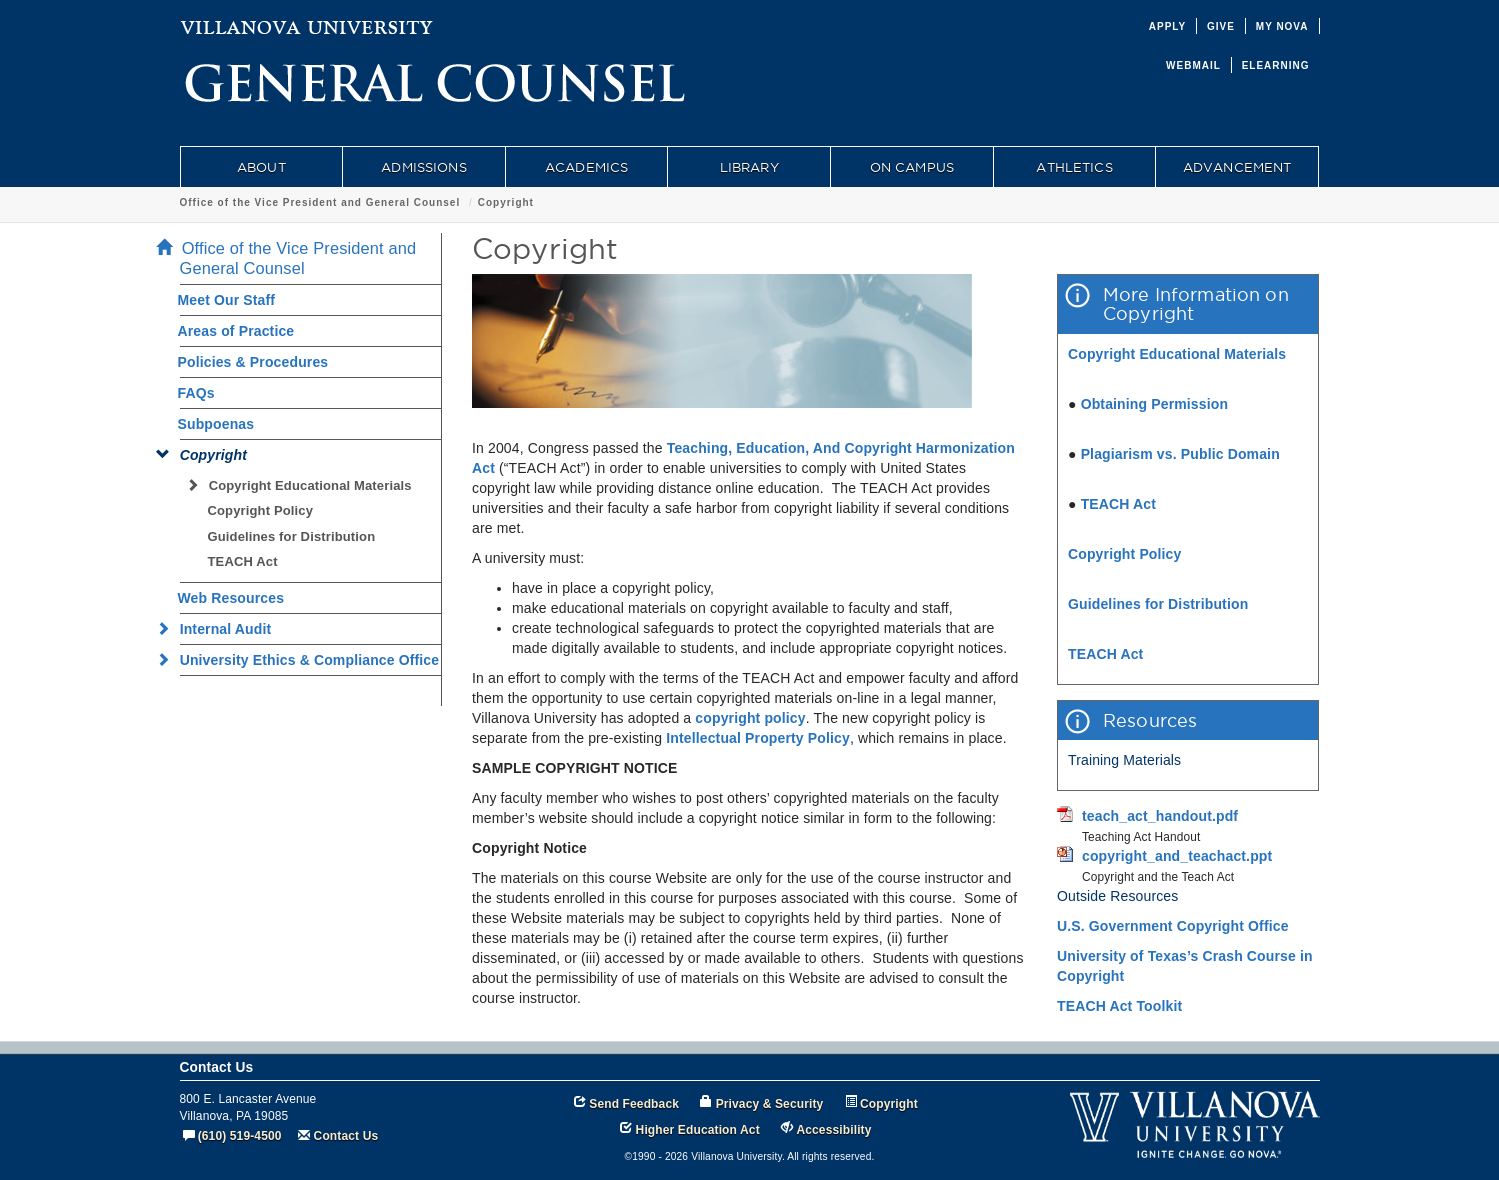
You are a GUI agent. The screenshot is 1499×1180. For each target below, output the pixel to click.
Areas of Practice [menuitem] (236, 331)
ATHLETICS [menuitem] (1074, 167)
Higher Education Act (698, 1130)
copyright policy (750, 718)
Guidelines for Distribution (1158, 604)
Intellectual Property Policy (758, 738)
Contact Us (346, 1136)
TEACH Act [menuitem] (243, 561)
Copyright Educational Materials (1177, 354)
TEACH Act (1118, 504)
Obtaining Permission (1155, 404)
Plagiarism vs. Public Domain (1180, 454)
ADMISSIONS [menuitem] (423, 167)
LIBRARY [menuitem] (749, 167)
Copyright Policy (1124, 554)
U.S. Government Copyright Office (1173, 926)
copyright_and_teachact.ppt (1177, 856)
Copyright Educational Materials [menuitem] (305, 485)
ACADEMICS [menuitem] (586, 167)
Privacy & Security (770, 1104)
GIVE (1221, 26)
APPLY (1167, 26)
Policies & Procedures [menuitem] (253, 362)
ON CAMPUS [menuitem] (912, 167)
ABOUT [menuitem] (261, 167)
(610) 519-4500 (240, 1136)
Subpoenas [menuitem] (216, 424)
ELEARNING (1276, 65)
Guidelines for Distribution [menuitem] (292, 536)
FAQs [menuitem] (196, 393)
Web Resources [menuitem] (231, 598)
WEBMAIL (1193, 65)
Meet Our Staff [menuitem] (227, 300)
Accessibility (833, 1130)
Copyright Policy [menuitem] (261, 510)
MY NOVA (1282, 26)
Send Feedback (634, 1104)
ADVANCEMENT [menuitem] (1237, 167)
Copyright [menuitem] (208, 455)
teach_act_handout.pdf (1160, 816)
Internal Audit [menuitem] (220, 629)
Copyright (506, 202)
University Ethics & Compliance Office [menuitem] (304, 660)
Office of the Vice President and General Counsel (320, 202)
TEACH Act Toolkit (1119, 1006)
